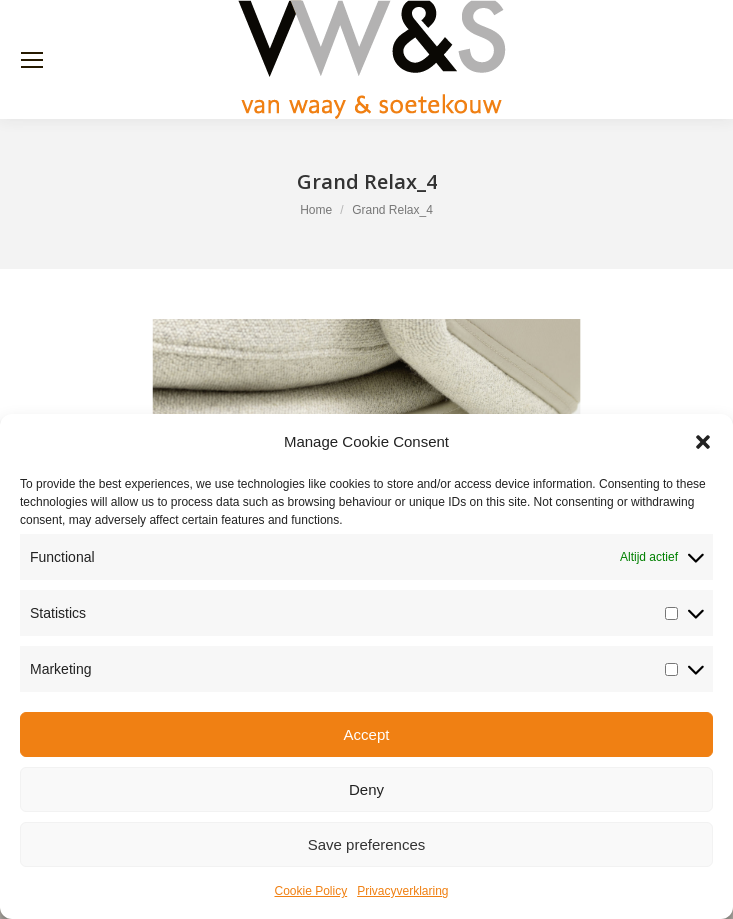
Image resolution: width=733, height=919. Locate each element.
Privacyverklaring (402, 891)
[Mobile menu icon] (32, 60)
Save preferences (367, 844)
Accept (367, 734)
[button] (703, 442)
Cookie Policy (310, 891)
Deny (366, 789)
